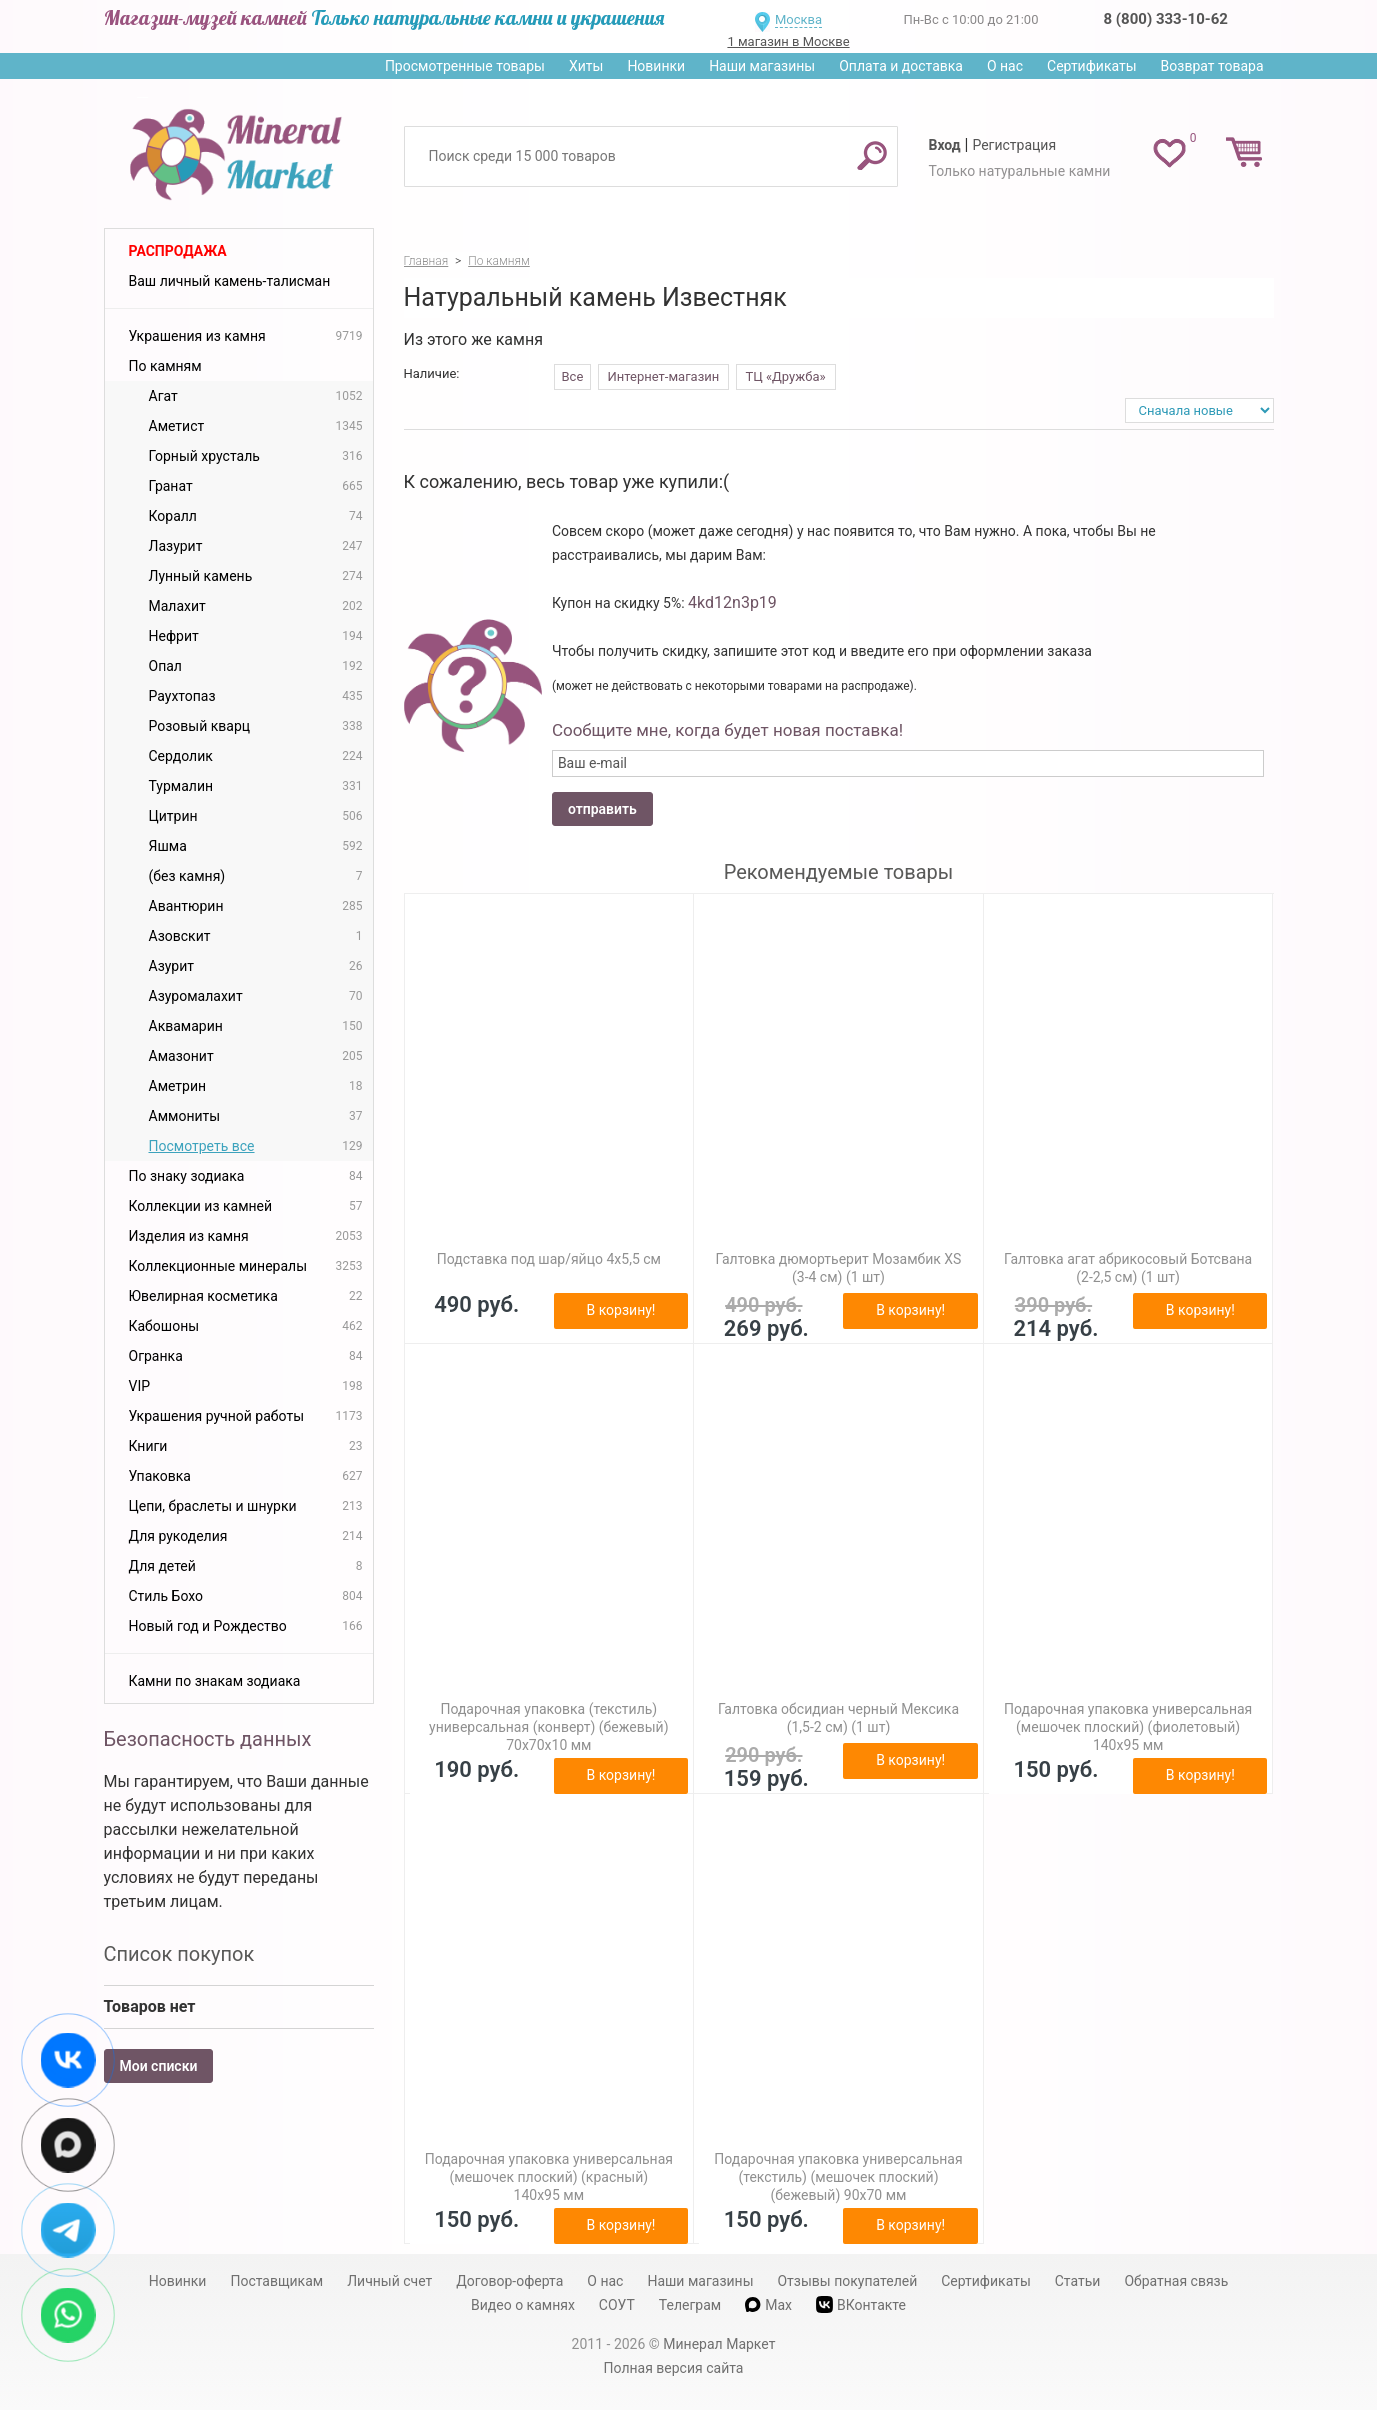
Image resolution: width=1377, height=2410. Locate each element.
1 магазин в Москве (788, 41)
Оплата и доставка (901, 66)
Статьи (1078, 2281)
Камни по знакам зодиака (215, 1681)
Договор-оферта (509, 2281)
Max (768, 2305)
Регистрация (1014, 145)
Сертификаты (1092, 66)
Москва (798, 19)
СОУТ (617, 2305)
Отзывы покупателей (847, 2281)
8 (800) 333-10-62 (1166, 19)
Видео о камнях (523, 2305)
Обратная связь (1176, 2281)
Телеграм (690, 2305)
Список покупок (179, 1954)
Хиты (586, 66)
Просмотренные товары (465, 66)
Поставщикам (276, 2281)
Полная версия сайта (674, 2368)
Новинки (656, 66)
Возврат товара (1212, 66)
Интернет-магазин (664, 376)
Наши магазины (762, 66)
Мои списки (159, 2066)
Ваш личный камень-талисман (230, 281)
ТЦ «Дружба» (786, 376)
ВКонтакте (861, 2304)
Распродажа (178, 251)
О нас (1005, 66)
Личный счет (389, 2281)
